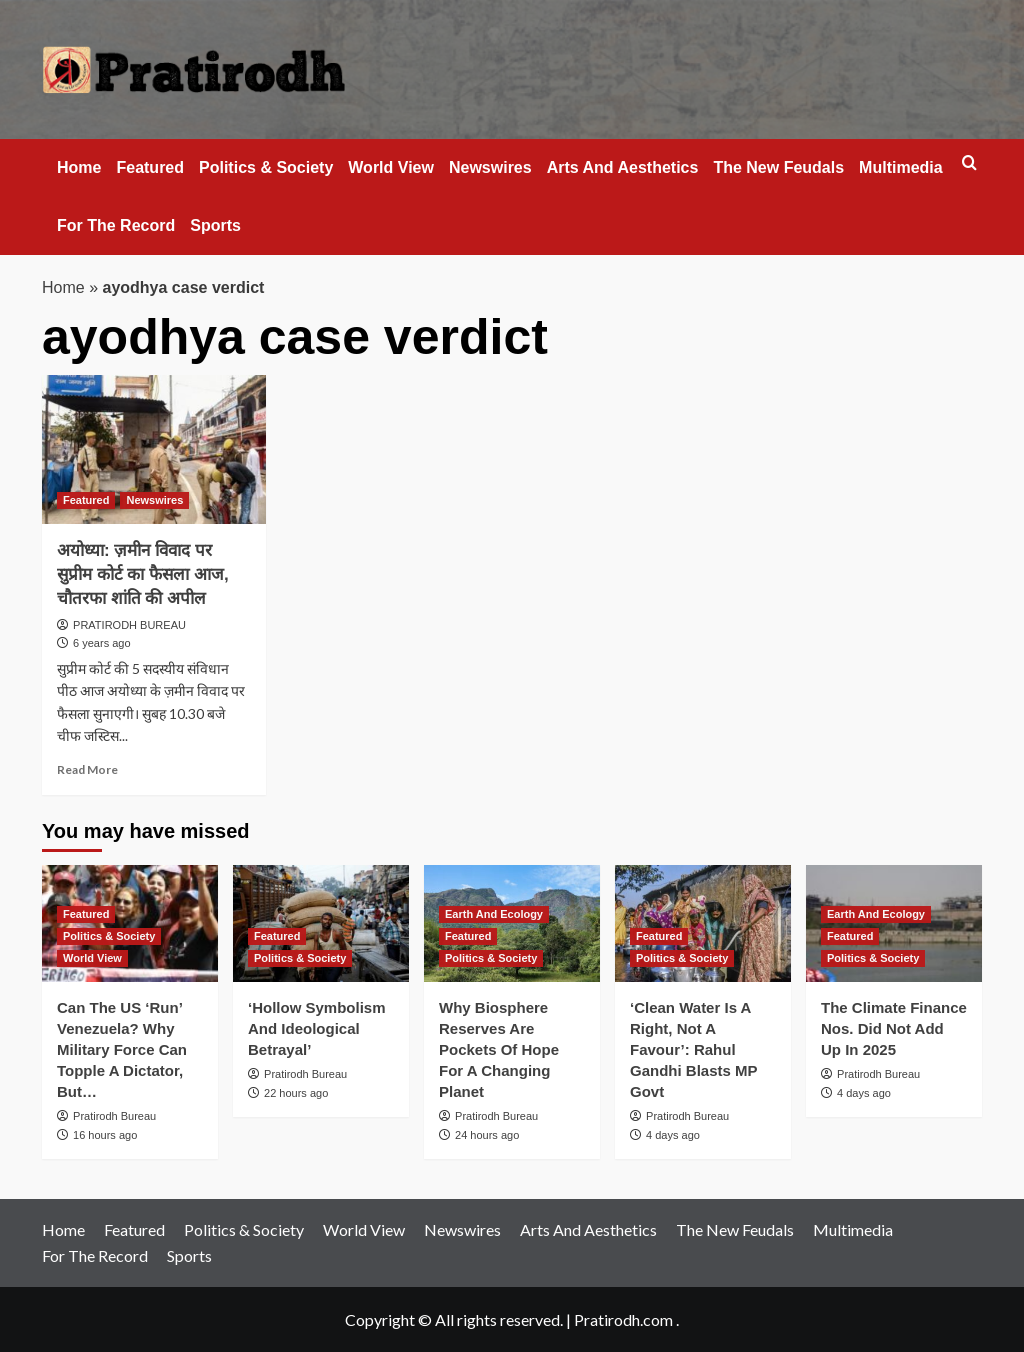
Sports (215, 225)
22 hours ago (296, 1093)
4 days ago (673, 1135)
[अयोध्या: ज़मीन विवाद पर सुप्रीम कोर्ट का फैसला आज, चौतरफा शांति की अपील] (154, 449)
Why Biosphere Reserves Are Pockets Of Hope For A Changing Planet (499, 1049)
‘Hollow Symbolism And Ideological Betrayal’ (317, 1028)
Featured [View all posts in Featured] (86, 500)
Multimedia (901, 167)
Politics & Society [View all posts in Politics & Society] (109, 936)
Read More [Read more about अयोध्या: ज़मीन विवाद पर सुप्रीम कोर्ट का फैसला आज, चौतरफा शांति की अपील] (87, 769)
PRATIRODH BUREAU (129, 625)
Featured (150, 167)
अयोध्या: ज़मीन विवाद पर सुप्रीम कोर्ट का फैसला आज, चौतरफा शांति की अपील (143, 574)
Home (79, 167)
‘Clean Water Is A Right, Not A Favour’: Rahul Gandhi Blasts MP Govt (693, 1049)
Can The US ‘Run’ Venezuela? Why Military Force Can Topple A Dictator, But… (122, 1049)
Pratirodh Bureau (114, 1116)
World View (391, 167)
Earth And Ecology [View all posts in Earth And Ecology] (494, 914)
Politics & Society (266, 167)
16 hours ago (105, 1135)
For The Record (116, 225)
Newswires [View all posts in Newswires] (154, 500)
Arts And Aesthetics (623, 167)
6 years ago (101, 643)
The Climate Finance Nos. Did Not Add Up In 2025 (894, 1028)
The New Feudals (778, 167)
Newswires (490, 167)
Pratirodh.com (623, 1319)
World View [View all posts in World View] (92, 958)
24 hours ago (487, 1135)
